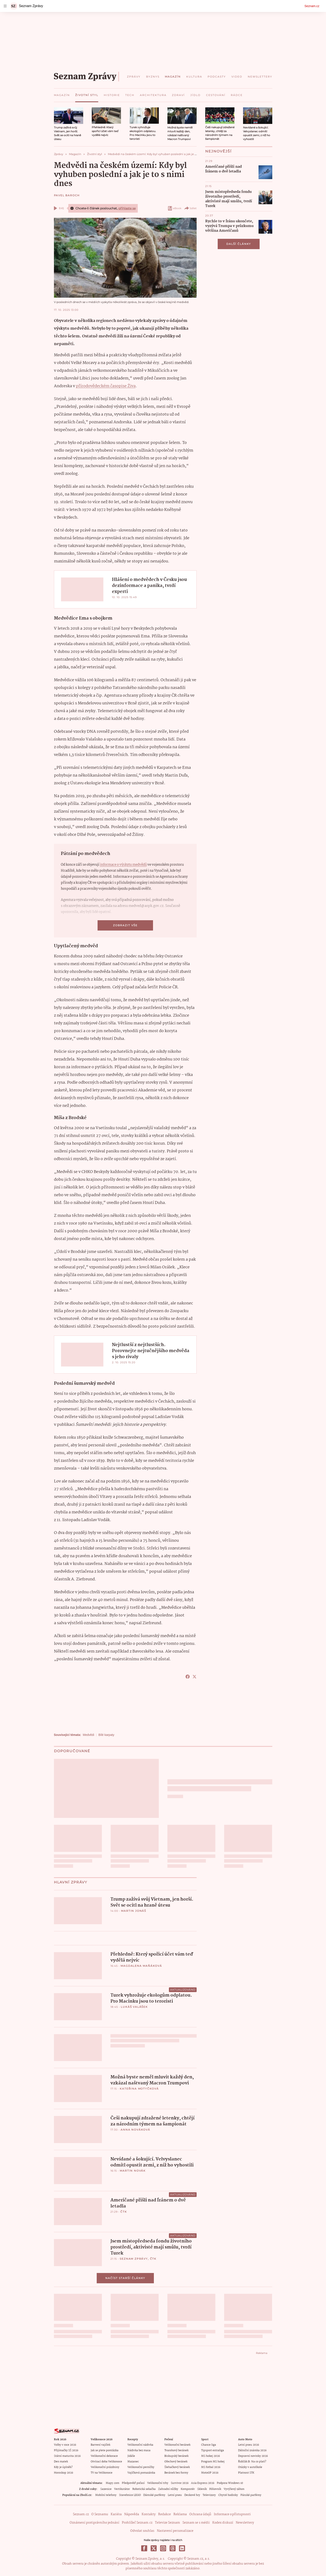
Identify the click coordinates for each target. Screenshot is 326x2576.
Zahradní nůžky (168, 2488)
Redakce (164, 2513)
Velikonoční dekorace (104, 2455)
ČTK (123, 2211)
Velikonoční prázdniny (105, 2466)
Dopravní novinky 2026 (253, 2455)
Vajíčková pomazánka (141, 2472)
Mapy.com (112, 2482)
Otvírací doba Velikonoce (106, 2461)
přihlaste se (127, 208)
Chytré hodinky (228, 2494)
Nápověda (131, 2513)
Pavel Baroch (67, 195)
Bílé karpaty (106, 1735)
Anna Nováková (135, 2129)
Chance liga (208, 2444)
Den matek (61, 2461)
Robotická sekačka (144, 2488)
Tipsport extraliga (212, 2449)
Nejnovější (218, 151)
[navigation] (5, 6)
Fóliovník (215, 2488)
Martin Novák (133, 2170)
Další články (238, 243)
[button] (68, 115)
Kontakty (149, 2513)
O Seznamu (99, 2513)
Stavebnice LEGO (130, 2494)
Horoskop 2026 (63, 2472)
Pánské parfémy (250, 2494)
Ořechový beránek (175, 2461)
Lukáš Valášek (134, 2006)
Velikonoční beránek (177, 2444)
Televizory (209, 2494)
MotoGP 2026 (209, 2472)
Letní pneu (175, 2494)
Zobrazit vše (125, 925)
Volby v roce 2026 (65, 2444)
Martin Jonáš (133, 1910)
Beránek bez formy (176, 2472)
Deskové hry (192, 2494)
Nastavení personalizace (175, 2530)
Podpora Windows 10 (230, 2482)
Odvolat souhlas (142, 2530)
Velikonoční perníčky (140, 2466)
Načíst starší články (125, 2277)
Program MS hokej (213, 2461)
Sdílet (190, 208)
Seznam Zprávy (134, 2258)
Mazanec (133, 2461)
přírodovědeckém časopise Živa (106, 386)
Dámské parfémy (154, 2494)
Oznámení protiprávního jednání (94, 2521)
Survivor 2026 (179, 2482)
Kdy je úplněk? (63, 2466)
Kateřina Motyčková (139, 2088)
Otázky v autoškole (250, 2466)
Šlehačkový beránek (177, 2466)
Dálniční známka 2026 (252, 2449)
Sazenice (106, 2488)
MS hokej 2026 (210, 2455)
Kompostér (188, 2488)
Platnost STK (246, 2472)
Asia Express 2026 (202, 2482)
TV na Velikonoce (101, 2472)
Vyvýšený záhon (234, 2488)
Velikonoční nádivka (140, 2444)
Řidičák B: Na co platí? (252, 2461)
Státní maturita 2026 (67, 2455)
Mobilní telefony (105, 2494)
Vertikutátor (122, 2488)
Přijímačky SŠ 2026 (66, 2449)
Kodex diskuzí (222, 2521)
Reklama (180, 2513)
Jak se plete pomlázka (104, 2449)
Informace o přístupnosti (232, 2513)
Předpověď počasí (133, 2482)
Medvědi (88, 1735)
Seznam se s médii (196, 2521)
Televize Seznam (167, 2521)
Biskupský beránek (176, 2455)
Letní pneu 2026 (248, 2444)
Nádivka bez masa (138, 2449)
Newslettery (245, 2521)
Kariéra (116, 2513)
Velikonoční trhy (157, 2482)
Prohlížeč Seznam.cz (137, 2521)
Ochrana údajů (200, 2513)
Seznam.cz (312, 6)
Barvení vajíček (100, 2444)
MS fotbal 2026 (210, 2466)
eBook (174, 208)
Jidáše (131, 2455)
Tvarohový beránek (176, 2449)
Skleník (202, 2488)
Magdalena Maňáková (141, 1965)
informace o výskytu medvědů (123, 864)
